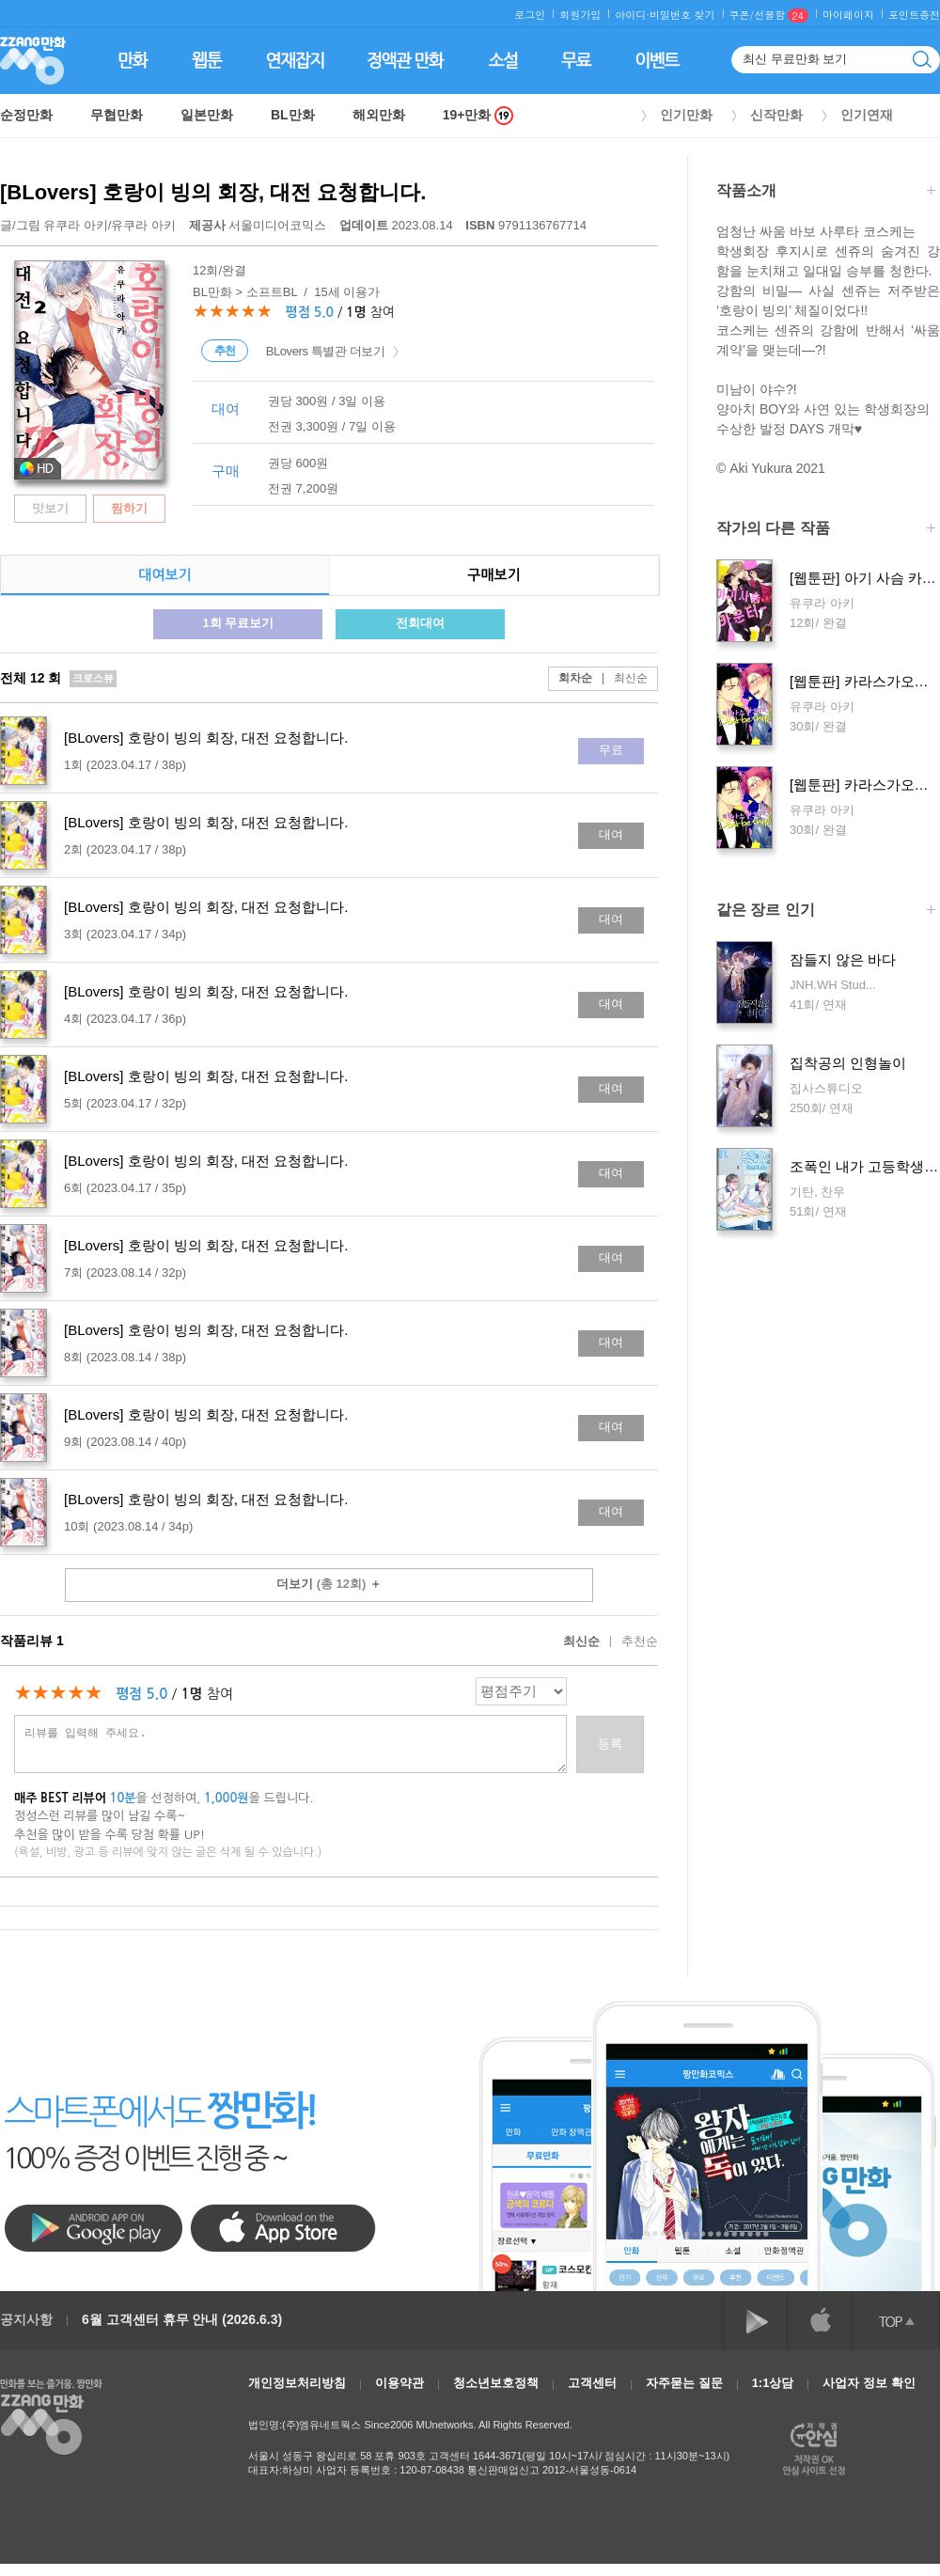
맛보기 (50, 508)
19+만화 (478, 115)
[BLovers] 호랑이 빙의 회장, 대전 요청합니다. (213, 192)
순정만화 (26, 114)
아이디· (632, 14)
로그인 (529, 14)
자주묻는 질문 (684, 2383)
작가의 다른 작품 (825, 530)
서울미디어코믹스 (259, 225)
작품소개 (825, 192)
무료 (611, 750)
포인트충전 (914, 14)
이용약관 (399, 2383)
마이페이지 (848, 14)
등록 (610, 1743)
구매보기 (493, 575)
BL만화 (293, 114)
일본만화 (206, 114)
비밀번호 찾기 (682, 14)
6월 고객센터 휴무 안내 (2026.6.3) (182, 2319)
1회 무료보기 (238, 623)
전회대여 (420, 623)
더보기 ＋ (329, 1584)
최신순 (620, 677)
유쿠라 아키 (75, 225)
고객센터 (592, 2383)
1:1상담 (773, 2383)
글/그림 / (88, 225)
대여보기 (164, 575)
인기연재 (866, 114)
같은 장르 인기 (825, 911)
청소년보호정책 (496, 2383)
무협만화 (116, 114)
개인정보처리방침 (297, 2383)
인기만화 (686, 114)
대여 (611, 834)
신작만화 (776, 114)
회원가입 (580, 14)
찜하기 (129, 508)
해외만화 (378, 114)
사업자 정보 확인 (868, 2383)
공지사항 (26, 2319)
